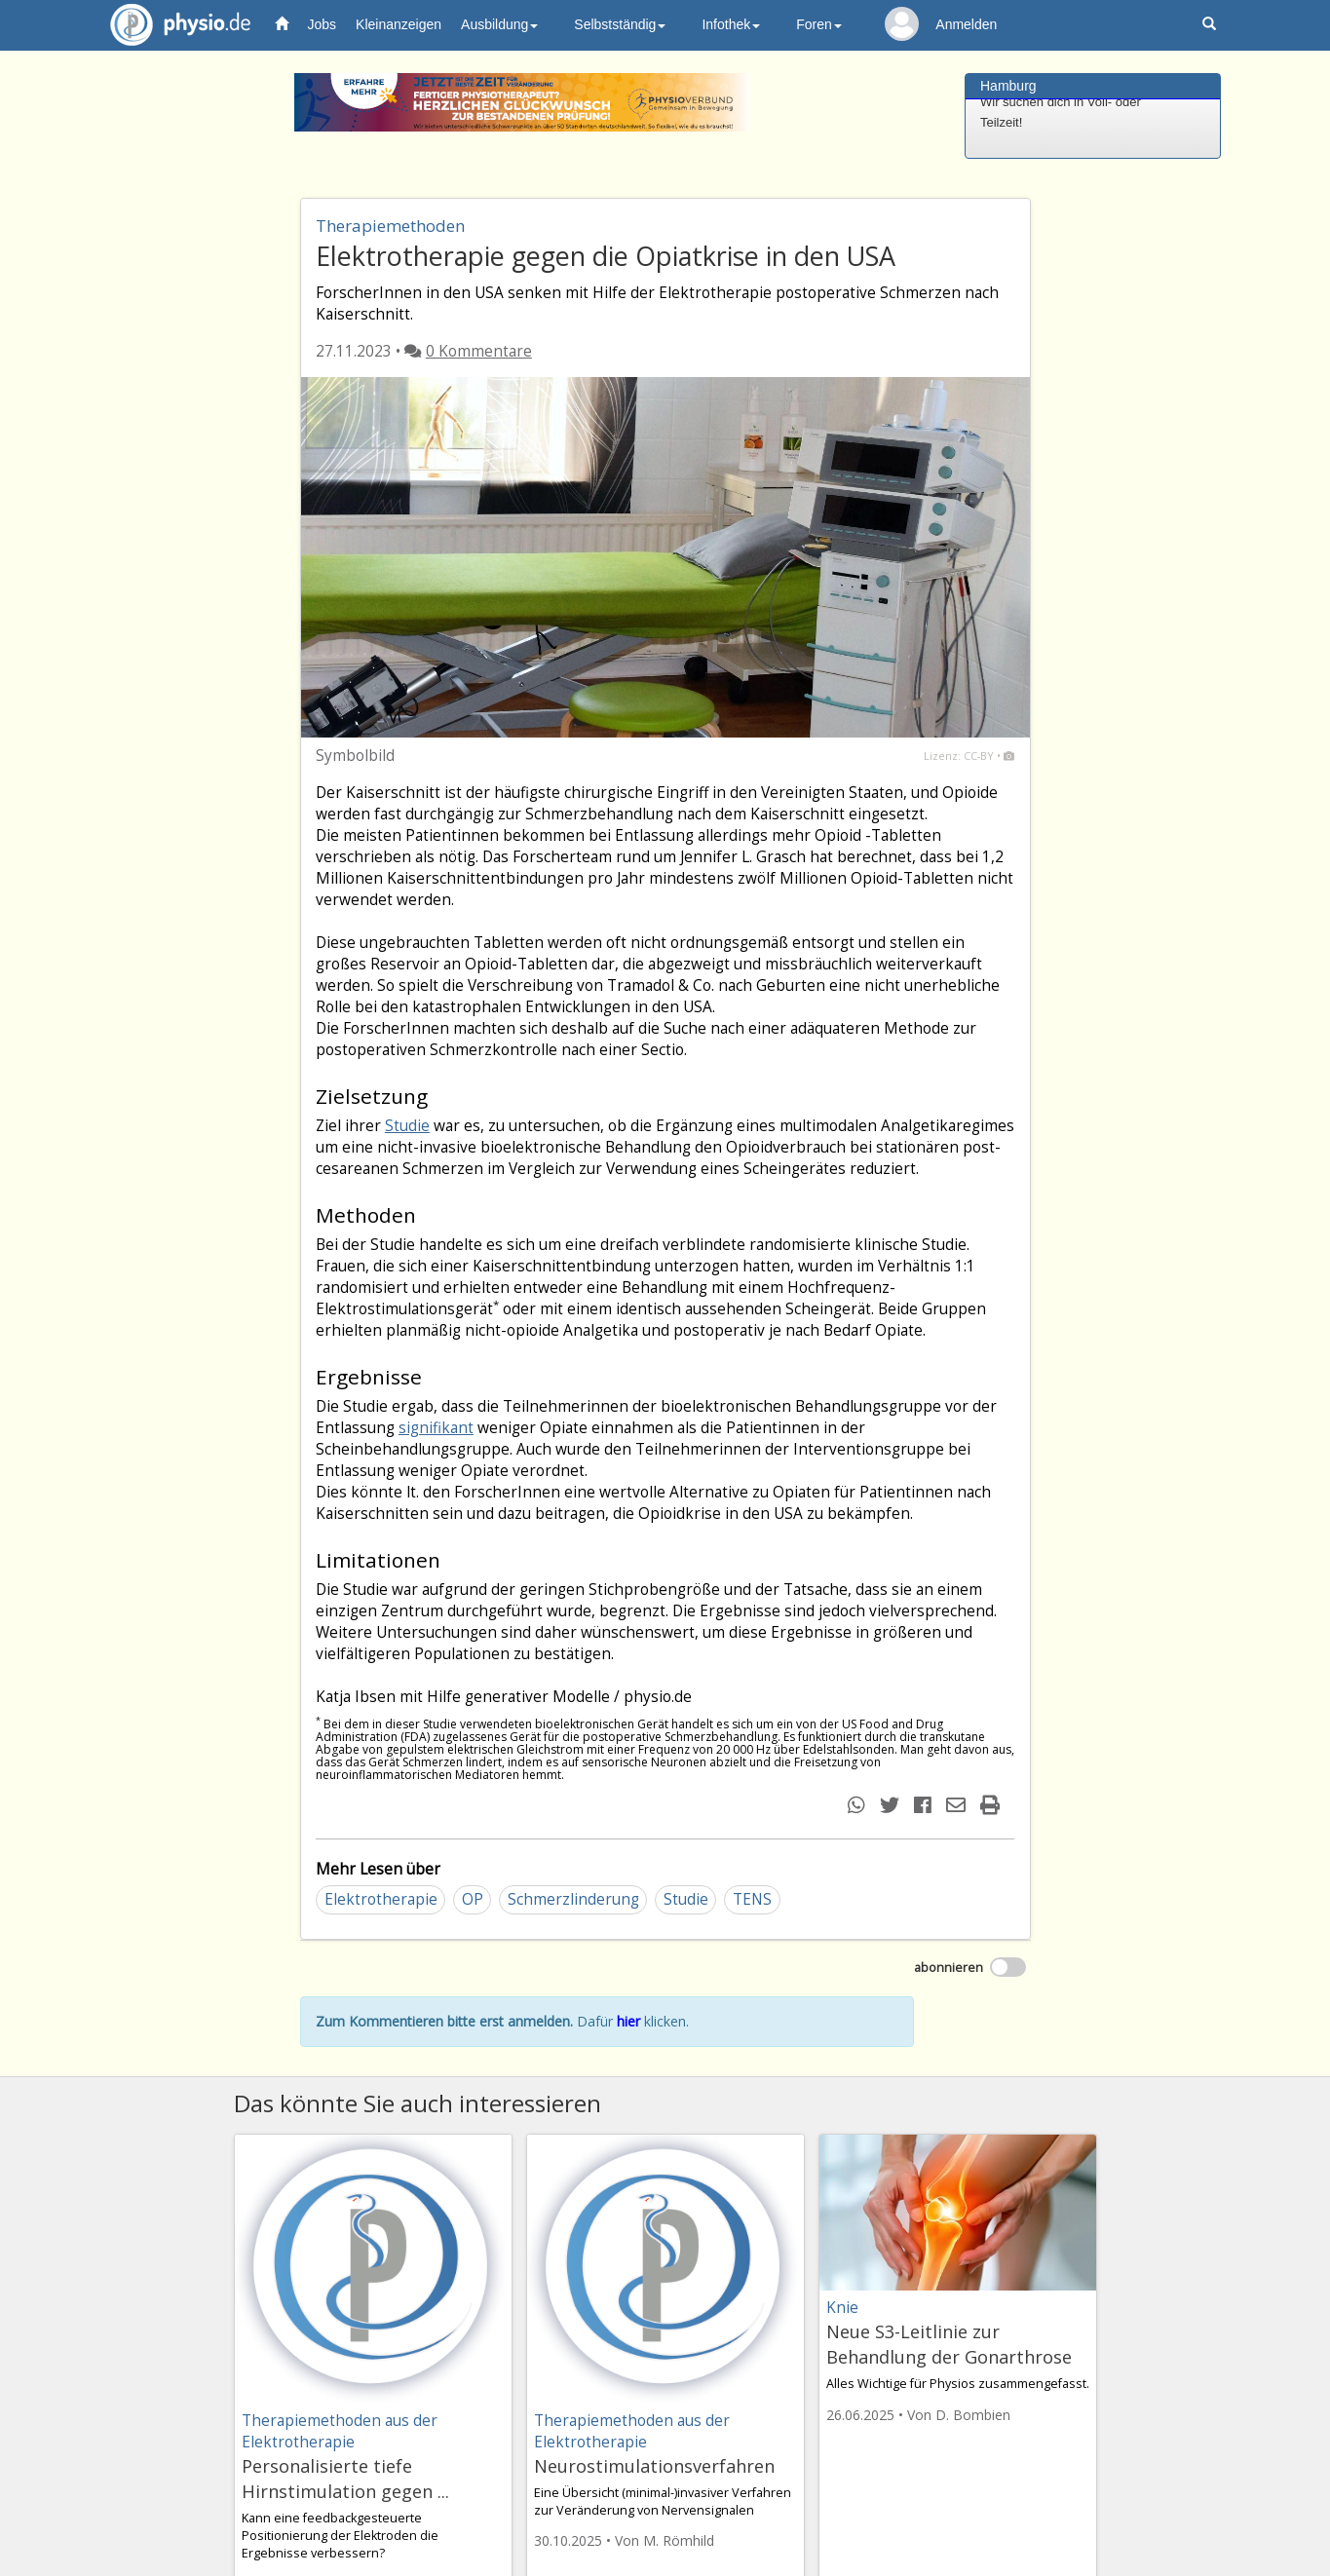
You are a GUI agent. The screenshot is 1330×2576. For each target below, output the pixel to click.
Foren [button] (819, 24)
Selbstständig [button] (619, 24)
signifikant (436, 1428)
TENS (752, 1899)
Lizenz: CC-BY (959, 755)
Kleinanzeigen (398, 24)
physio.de (172, 25)
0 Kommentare (479, 351)
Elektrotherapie (380, 1899)
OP (472, 1899)
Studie (407, 1126)
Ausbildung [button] (499, 24)
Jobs (322, 24)
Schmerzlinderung (573, 1899)
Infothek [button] (731, 24)
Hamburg (1008, 86)
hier (628, 2021)
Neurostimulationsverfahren (654, 2466)
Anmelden (966, 24)
